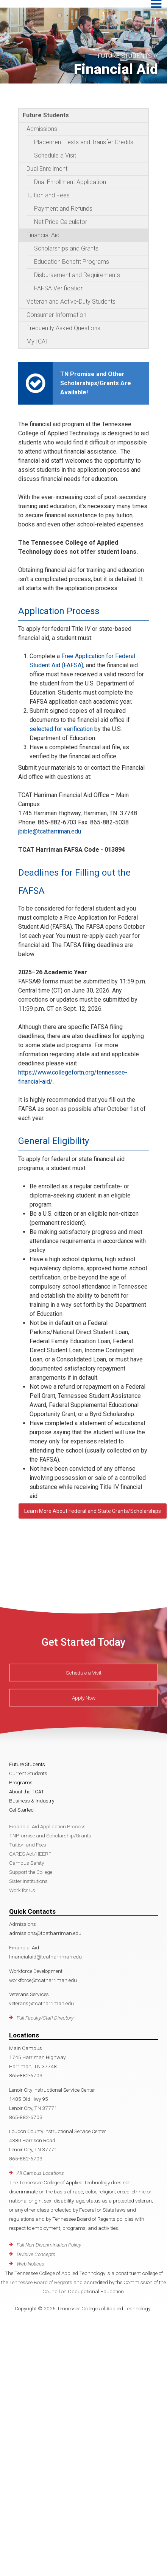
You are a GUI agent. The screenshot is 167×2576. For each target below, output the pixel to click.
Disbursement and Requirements (77, 275)
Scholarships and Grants (66, 248)
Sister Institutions (28, 1881)
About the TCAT (26, 1791)
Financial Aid (43, 235)
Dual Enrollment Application (70, 182)
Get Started (21, 1810)
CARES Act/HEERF (30, 1854)
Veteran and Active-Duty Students (71, 301)
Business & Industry (31, 1801)
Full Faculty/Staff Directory (45, 2018)
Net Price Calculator (60, 221)
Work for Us (22, 1890)
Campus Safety (26, 1863)
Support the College (30, 1872)
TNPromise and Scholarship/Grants (50, 1835)
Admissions (42, 128)
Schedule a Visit (55, 155)
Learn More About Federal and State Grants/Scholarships (92, 1511)
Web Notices (30, 2264)
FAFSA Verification (59, 288)
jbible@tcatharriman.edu (49, 831)
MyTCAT (37, 341)
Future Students (46, 115)
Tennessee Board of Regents (40, 2282)
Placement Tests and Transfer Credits (83, 142)
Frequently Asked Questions (63, 328)
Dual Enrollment (47, 168)
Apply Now (83, 1698)
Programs (21, 1782)
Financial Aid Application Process (47, 1826)
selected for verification (61, 729)
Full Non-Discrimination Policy (49, 2245)
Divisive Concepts (36, 2254)
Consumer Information (56, 314)
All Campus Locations (40, 2173)
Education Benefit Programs (71, 261)
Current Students (28, 1773)
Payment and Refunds (63, 208)
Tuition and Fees (48, 195)
